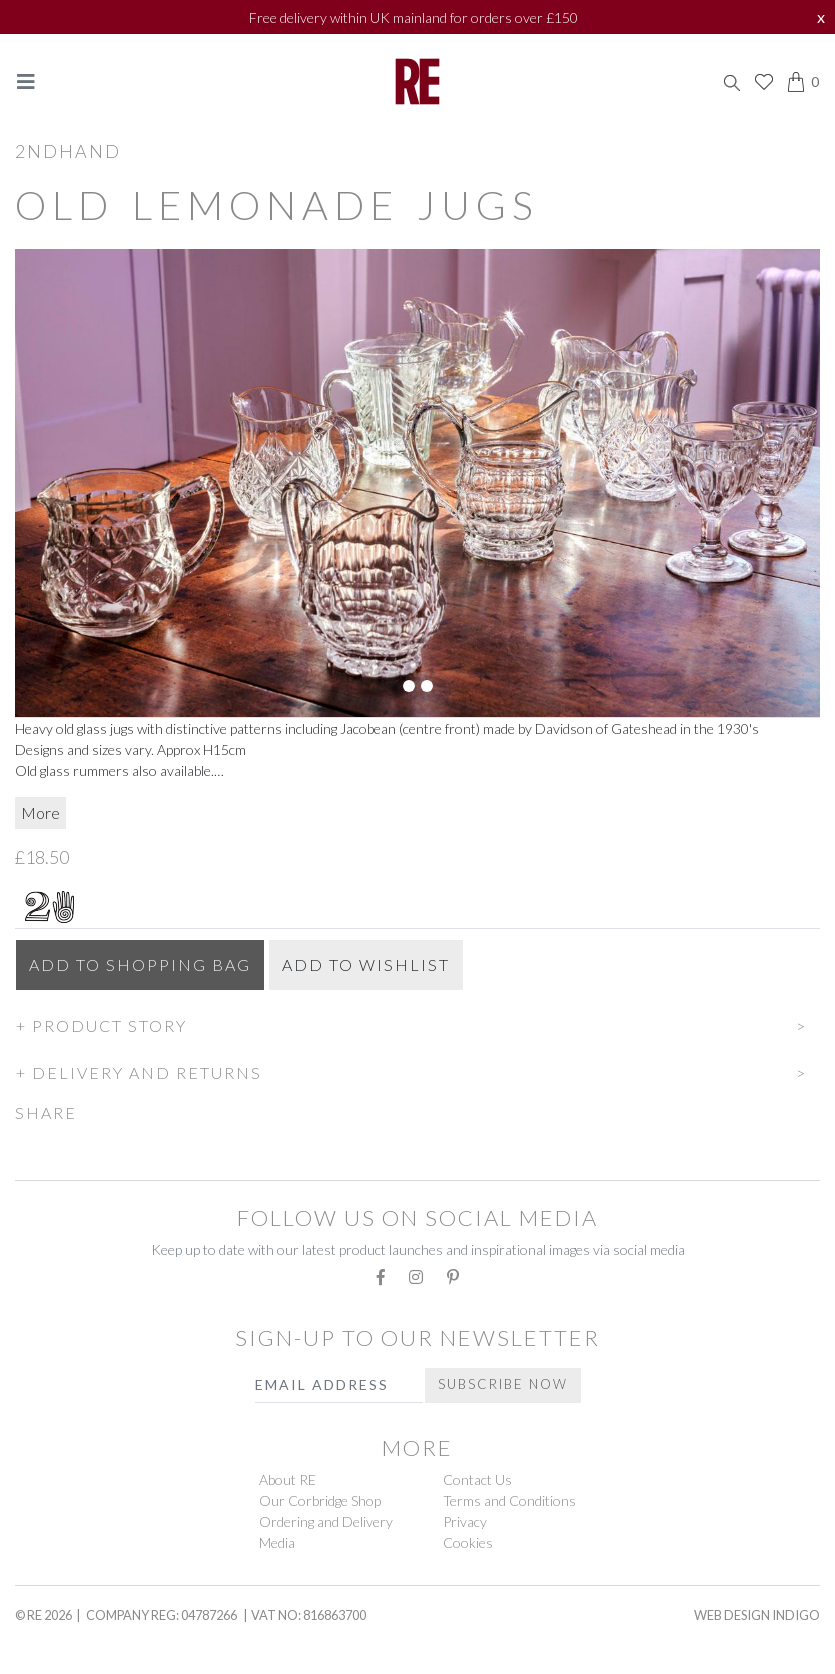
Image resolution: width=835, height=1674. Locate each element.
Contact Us (477, 1479)
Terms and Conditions (509, 1500)
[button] (417, 1023)
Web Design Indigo (757, 1615)
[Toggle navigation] (26, 81)
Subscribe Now (503, 1384)
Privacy (465, 1521)
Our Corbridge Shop (320, 1500)
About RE (287, 1479)
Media (277, 1542)
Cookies (468, 1542)
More (40, 812)
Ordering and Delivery (326, 1521)
